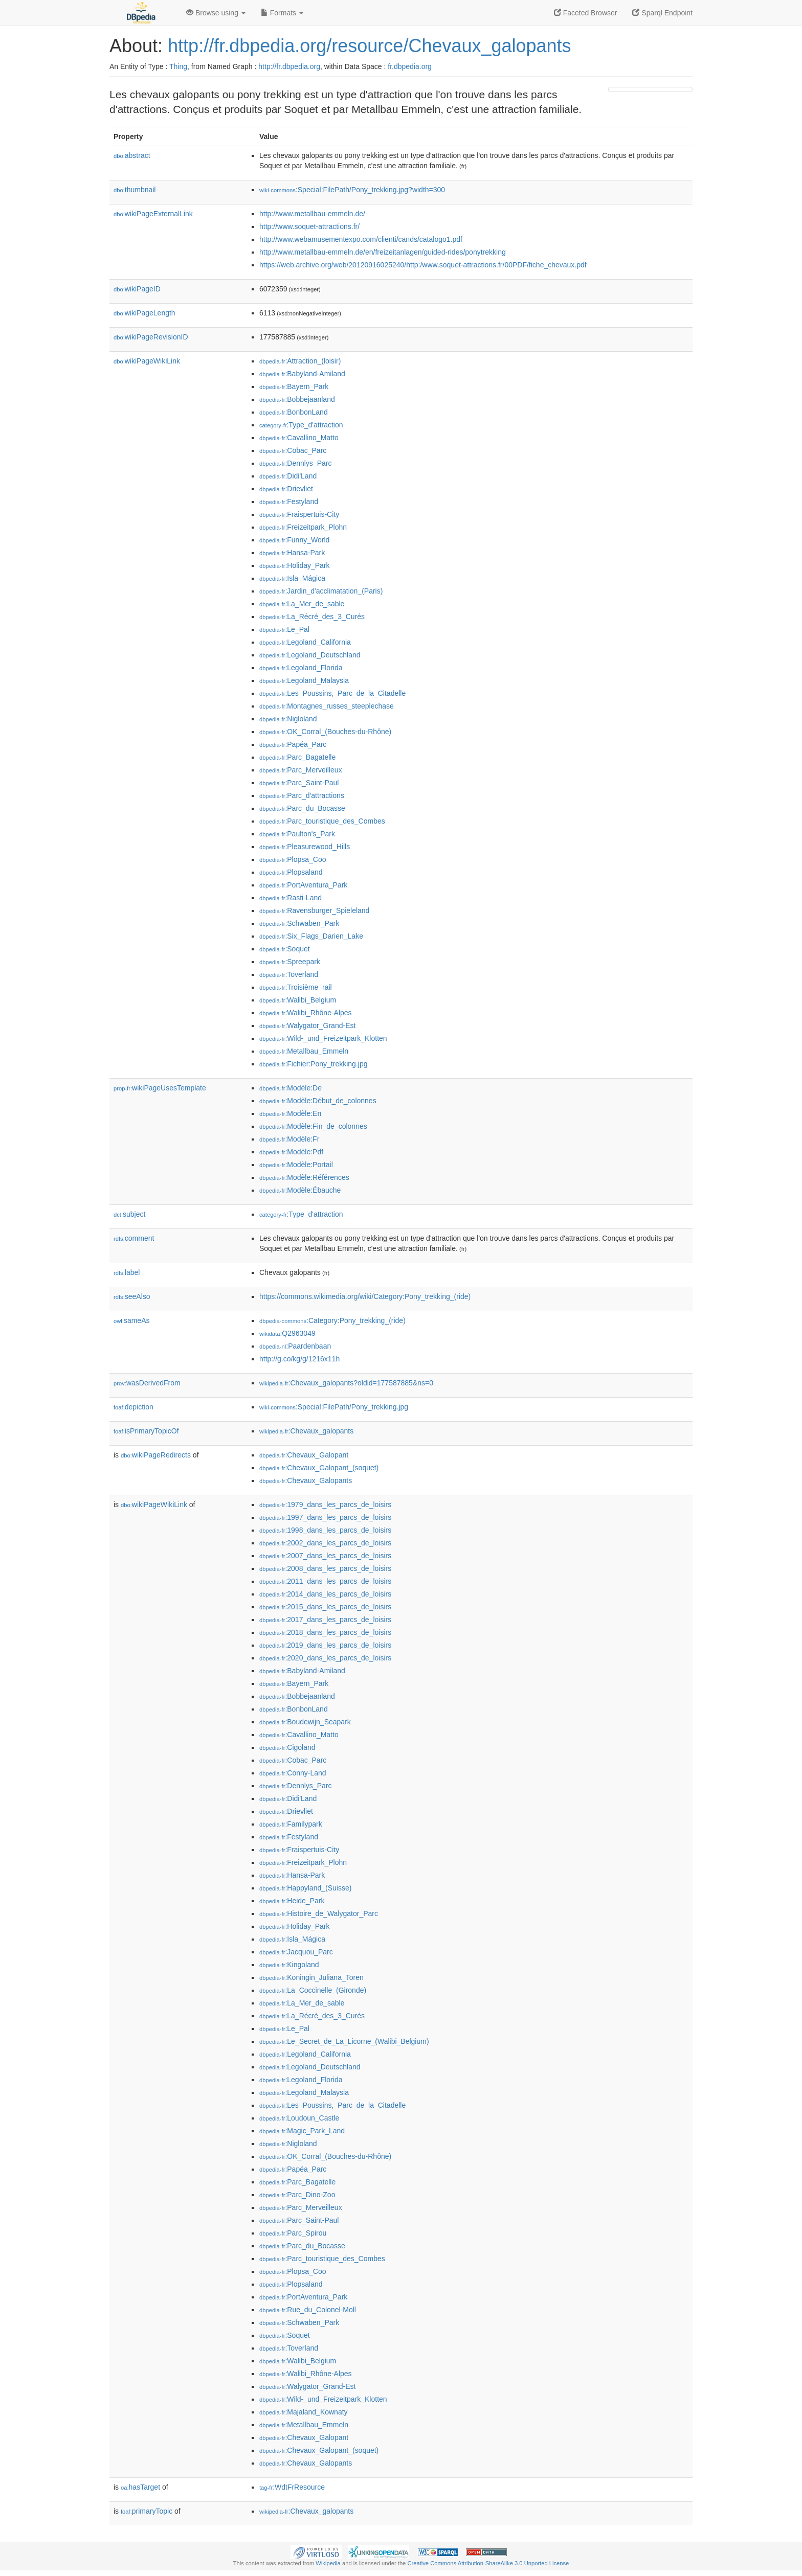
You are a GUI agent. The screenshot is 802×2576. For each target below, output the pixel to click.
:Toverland (288, 974)
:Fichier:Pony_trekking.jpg (313, 1064)
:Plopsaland (291, 872)
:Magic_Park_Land (302, 2131)
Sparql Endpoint (662, 13)
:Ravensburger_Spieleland (314, 910)
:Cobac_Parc (292, 450)
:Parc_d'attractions (301, 795)
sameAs (131, 1320)
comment (134, 1238)
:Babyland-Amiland (302, 374)
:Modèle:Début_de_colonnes (317, 1101)
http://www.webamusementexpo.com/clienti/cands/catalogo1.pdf (360, 239)
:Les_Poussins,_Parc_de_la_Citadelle (332, 693)
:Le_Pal (284, 629)
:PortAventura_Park (303, 885)
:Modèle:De (290, 1088)
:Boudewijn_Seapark (305, 1722)
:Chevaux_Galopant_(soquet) (318, 1468)
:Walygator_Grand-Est (307, 1025)
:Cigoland (287, 1747)
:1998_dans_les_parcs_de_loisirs (325, 1530)
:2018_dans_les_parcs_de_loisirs (325, 1632)
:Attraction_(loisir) (300, 361)
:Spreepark (289, 962)
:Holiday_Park (294, 565)
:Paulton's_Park (297, 834)
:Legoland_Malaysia (304, 680)
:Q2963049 (287, 1333)
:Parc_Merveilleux (300, 770)
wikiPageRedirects (156, 1455)
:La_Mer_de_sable (301, 604)
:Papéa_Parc (292, 744)
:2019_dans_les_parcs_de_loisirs (325, 1645)
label (127, 1272)
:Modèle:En (290, 1113)
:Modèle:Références (304, 1177)
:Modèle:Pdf (291, 1152)
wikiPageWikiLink (147, 361)
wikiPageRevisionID (151, 337)
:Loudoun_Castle (299, 2118)
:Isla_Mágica (292, 578)
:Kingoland (289, 1965)
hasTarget (140, 2487)
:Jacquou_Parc (296, 1952)
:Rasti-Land (290, 898)
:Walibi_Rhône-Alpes (305, 1013)
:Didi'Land (288, 476)
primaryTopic (146, 2511)
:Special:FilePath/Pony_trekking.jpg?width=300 (352, 190)
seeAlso (132, 1296)
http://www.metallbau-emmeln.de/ (312, 214)
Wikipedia (328, 2563)
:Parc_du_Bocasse (302, 808)
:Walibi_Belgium (297, 1000)
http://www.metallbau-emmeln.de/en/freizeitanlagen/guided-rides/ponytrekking (382, 252)
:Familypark (290, 1824)
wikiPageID (137, 289)
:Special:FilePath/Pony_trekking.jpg (333, 1407)
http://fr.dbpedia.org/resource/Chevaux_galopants (369, 45)
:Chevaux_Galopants (305, 1480)
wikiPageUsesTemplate (160, 1088)
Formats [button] (282, 13)
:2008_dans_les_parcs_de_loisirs (325, 1568)
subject (129, 1214)
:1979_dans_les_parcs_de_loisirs (325, 1504)
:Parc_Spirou (292, 2233)
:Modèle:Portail (296, 1164)
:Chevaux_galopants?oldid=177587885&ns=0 (346, 1383)
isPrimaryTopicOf (146, 1431)
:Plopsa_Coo (292, 859)
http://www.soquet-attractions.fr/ (309, 226)
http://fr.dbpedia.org (289, 66)
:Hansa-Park (292, 553)
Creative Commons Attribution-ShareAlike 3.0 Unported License (488, 2563)
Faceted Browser (585, 13)
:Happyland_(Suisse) (305, 1888)
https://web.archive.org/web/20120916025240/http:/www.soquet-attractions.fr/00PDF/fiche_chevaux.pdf (423, 265)
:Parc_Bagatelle (297, 757)
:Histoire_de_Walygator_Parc (318, 1913)
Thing (178, 66)
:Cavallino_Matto (299, 438)
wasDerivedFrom (147, 1383)
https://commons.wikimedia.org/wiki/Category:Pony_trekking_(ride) (365, 1296)
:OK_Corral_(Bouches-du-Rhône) (325, 731)
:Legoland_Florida (300, 668)
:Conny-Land (292, 1773)
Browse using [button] (216, 13)
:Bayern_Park (293, 386)
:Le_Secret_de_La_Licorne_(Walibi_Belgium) (344, 2041)
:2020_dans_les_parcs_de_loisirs (325, 1658)
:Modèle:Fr (289, 1139)
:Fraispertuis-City (299, 514)
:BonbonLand (293, 412)
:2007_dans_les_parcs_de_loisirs (325, 1556)
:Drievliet (286, 489)
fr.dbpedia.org (410, 66)
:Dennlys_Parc (295, 463)
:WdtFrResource (292, 2487)
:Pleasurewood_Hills (304, 846)
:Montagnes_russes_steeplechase (326, 706)
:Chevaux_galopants (306, 1431)
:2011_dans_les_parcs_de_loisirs (325, 1581)
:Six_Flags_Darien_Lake (311, 936)
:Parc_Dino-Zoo (297, 2195)
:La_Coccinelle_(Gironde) (312, 1990)
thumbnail (134, 190)
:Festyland (288, 501)
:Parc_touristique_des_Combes (322, 821)
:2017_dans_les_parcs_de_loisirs (325, 1619)
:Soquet (284, 949)
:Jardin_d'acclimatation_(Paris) (321, 591)
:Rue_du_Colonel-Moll (307, 2310)
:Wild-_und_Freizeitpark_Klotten (323, 1038)
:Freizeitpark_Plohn (303, 527)
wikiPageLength (144, 313)
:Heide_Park (291, 1901)
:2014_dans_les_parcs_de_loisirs (325, 1594)
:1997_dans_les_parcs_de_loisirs (325, 1517)
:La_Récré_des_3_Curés (312, 616)
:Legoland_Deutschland (310, 655)
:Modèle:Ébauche (300, 1190)
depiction (133, 1407)
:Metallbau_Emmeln (303, 1051)
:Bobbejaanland (297, 399)
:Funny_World (294, 540)
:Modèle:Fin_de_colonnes (313, 1126)
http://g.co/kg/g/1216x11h (299, 1359)
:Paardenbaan (295, 1346)
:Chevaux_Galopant (303, 1455)
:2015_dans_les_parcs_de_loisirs (325, 1607)
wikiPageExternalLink (153, 214)
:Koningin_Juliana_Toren (311, 1977)
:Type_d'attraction (301, 425)
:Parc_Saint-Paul (299, 783)
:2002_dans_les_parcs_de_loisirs (325, 1543)
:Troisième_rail (295, 987)
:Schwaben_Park (299, 923)
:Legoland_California (305, 642)
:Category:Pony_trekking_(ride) (332, 1320)
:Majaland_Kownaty (303, 2412)
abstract (132, 155)
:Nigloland (288, 719)
